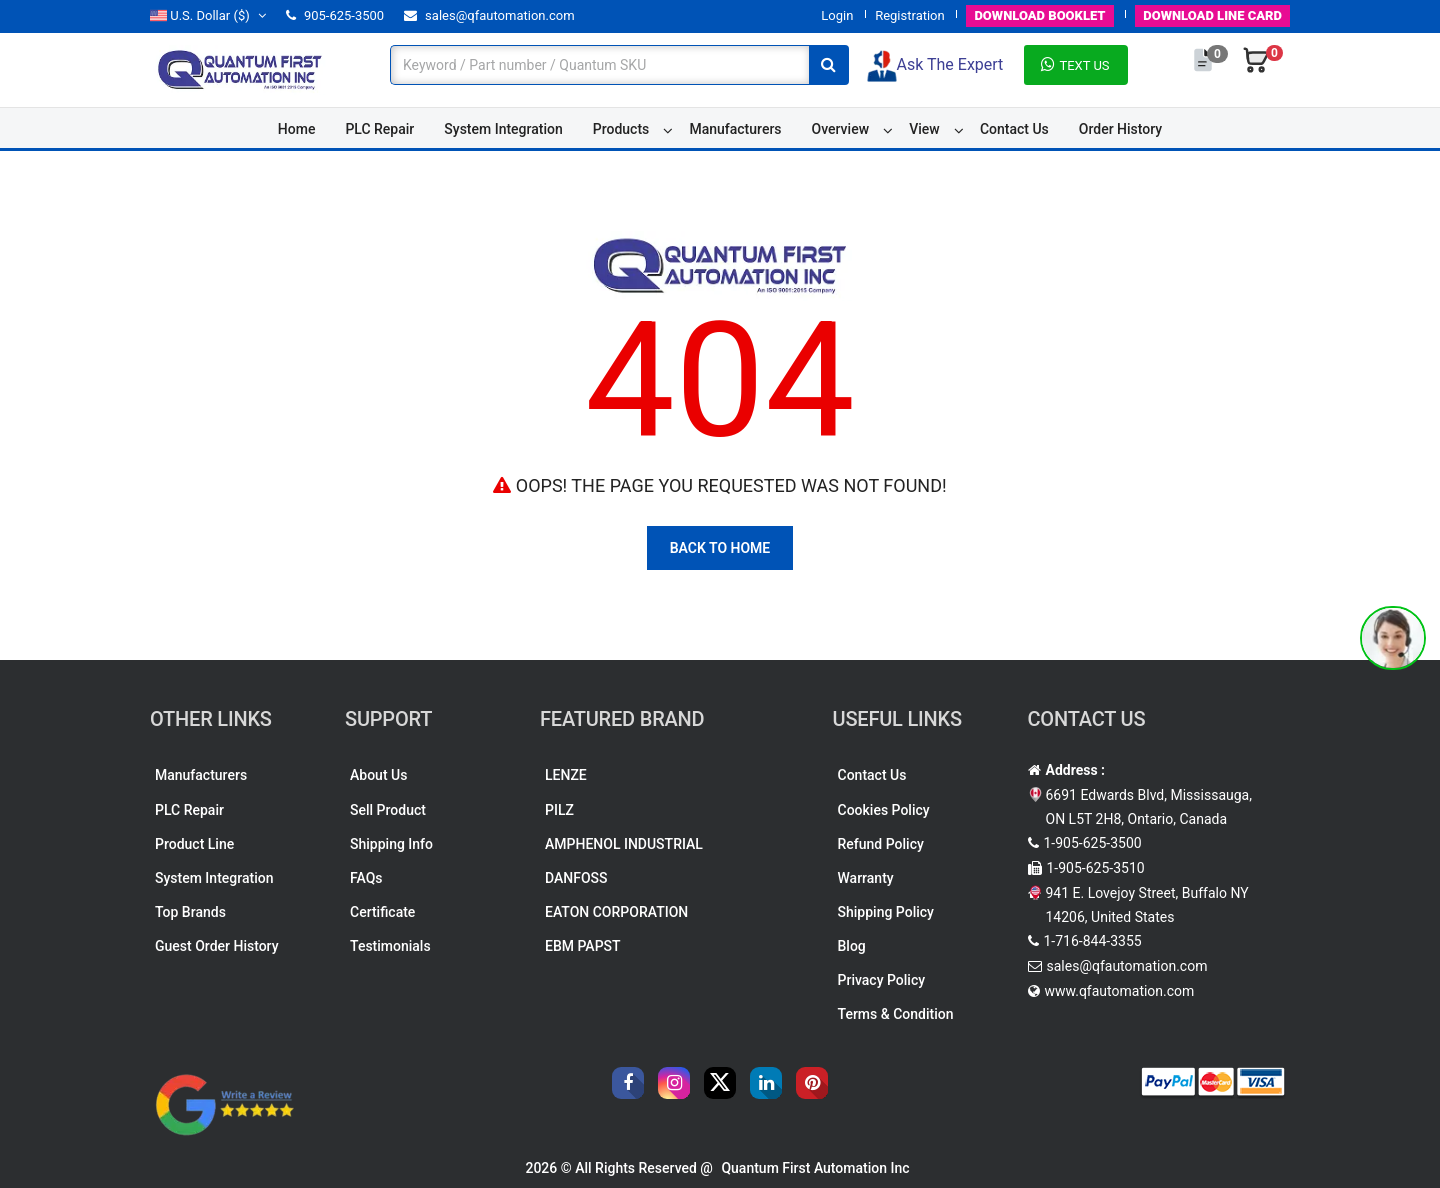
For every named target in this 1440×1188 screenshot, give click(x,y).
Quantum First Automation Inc (815, 1168)
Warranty (866, 878)
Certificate (382, 912)
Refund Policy (881, 844)
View (924, 129)
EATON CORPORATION (616, 912)
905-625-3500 (335, 15)
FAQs (366, 878)
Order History (1120, 129)
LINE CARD (1212, 15)
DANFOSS (576, 878)
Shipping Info (391, 844)
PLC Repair (379, 129)
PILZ (559, 810)
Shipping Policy (886, 912)
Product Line (194, 844)
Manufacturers (735, 129)
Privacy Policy (882, 980)
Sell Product (388, 810)
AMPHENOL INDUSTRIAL (624, 844)
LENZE (566, 775)
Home (297, 129)
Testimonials (390, 946)
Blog (852, 946)
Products (621, 129)
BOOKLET (1039, 15)
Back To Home (720, 548)
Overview (840, 129)
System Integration (503, 129)
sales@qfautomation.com (489, 15)
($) (208, 15)
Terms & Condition (896, 1014)
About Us (378, 775)
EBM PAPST (583, 946)
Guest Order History (217, 946)
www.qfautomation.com (1120, 991)
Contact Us (1014, 129)
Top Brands (190, 912)
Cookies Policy (884, 810)
